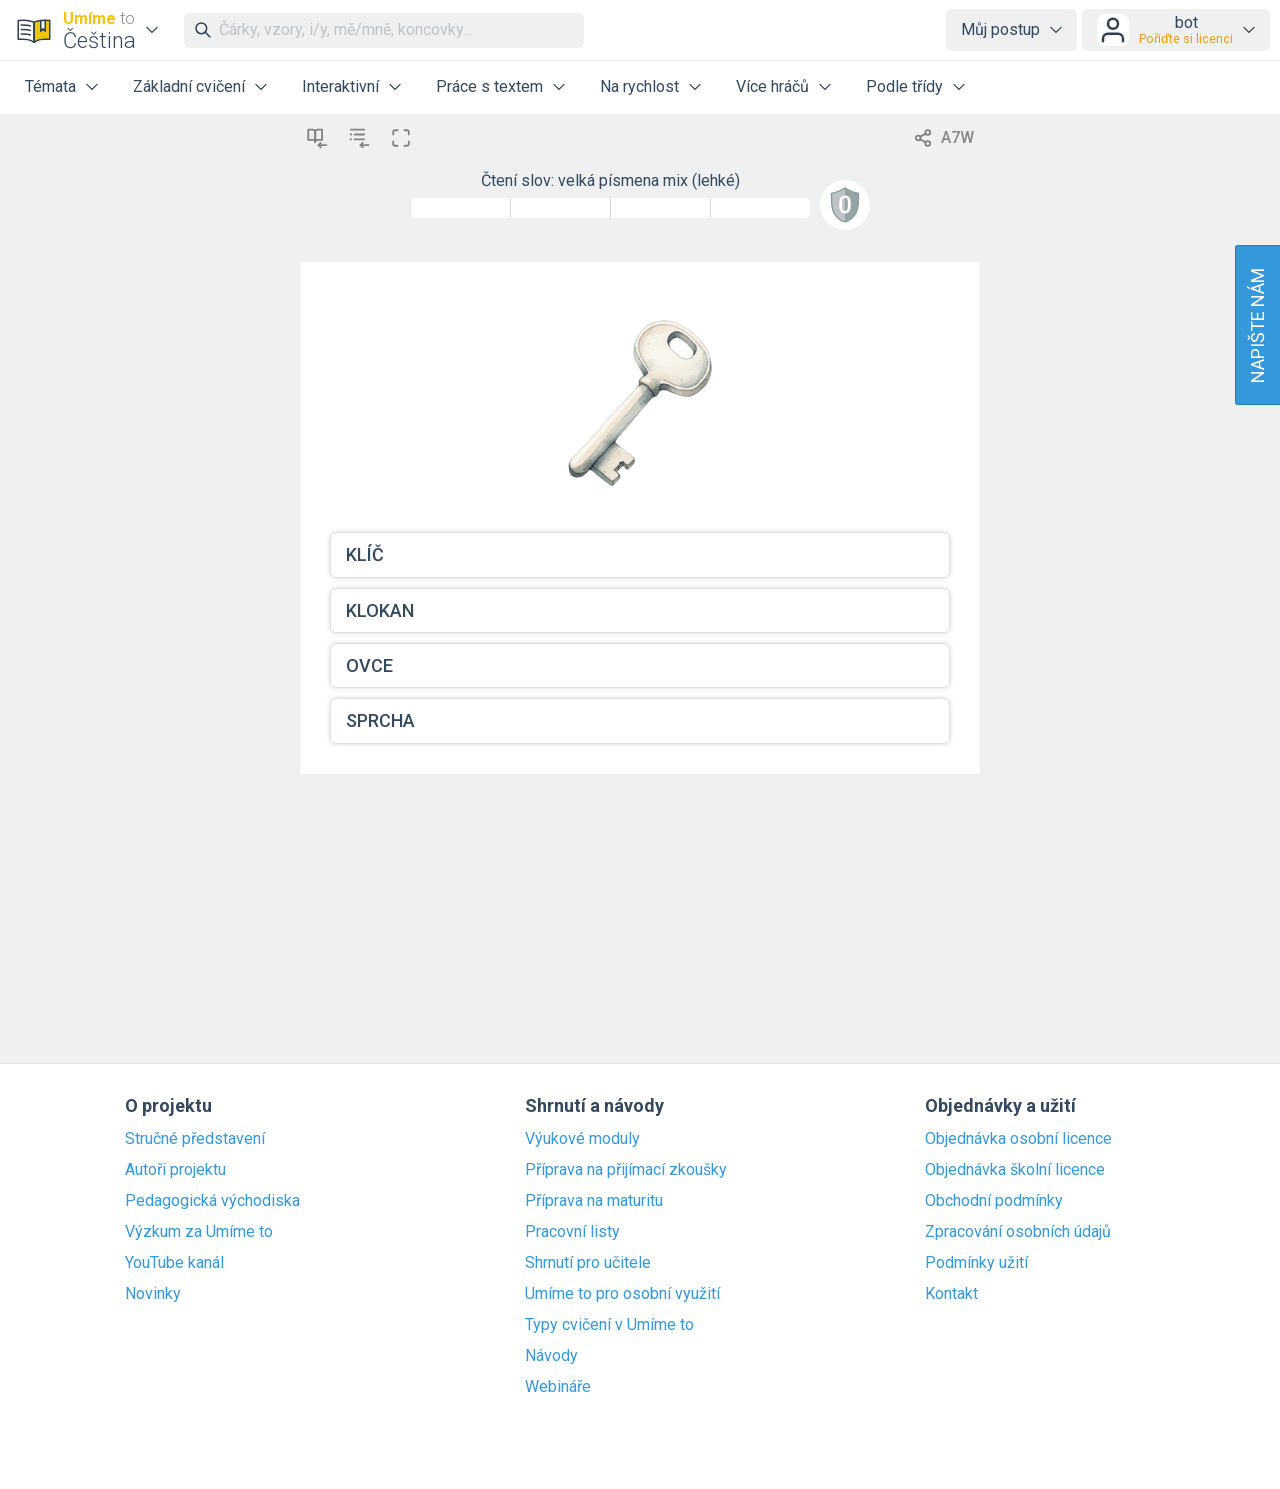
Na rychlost (639, 86)
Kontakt (951, 1294)
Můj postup (1000, 29)
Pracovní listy (572, 1232)
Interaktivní (340, 86)
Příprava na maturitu (594, 1201)
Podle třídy (904, 86)
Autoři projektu (175, 1170)
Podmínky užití (976, 1263)
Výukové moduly (582, 1139)
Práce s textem (489, 86)
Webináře (558, 1387)
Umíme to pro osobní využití (622, 1294)
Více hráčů (772, 86)
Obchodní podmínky (994, 1201)
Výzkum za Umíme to (199, 1232)
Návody (551, 1356)
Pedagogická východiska (212, 1201)
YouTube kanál (174, 1263)
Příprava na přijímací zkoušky (626, 1170)
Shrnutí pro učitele (588, 1263)
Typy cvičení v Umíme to (609, 1325)
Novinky (153, 1294)
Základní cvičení (189, 86)
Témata (50, 86)
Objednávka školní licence (1015, 1170)
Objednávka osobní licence (1018, 1139)
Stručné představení (195, 1139)
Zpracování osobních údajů (1018, 1232)
